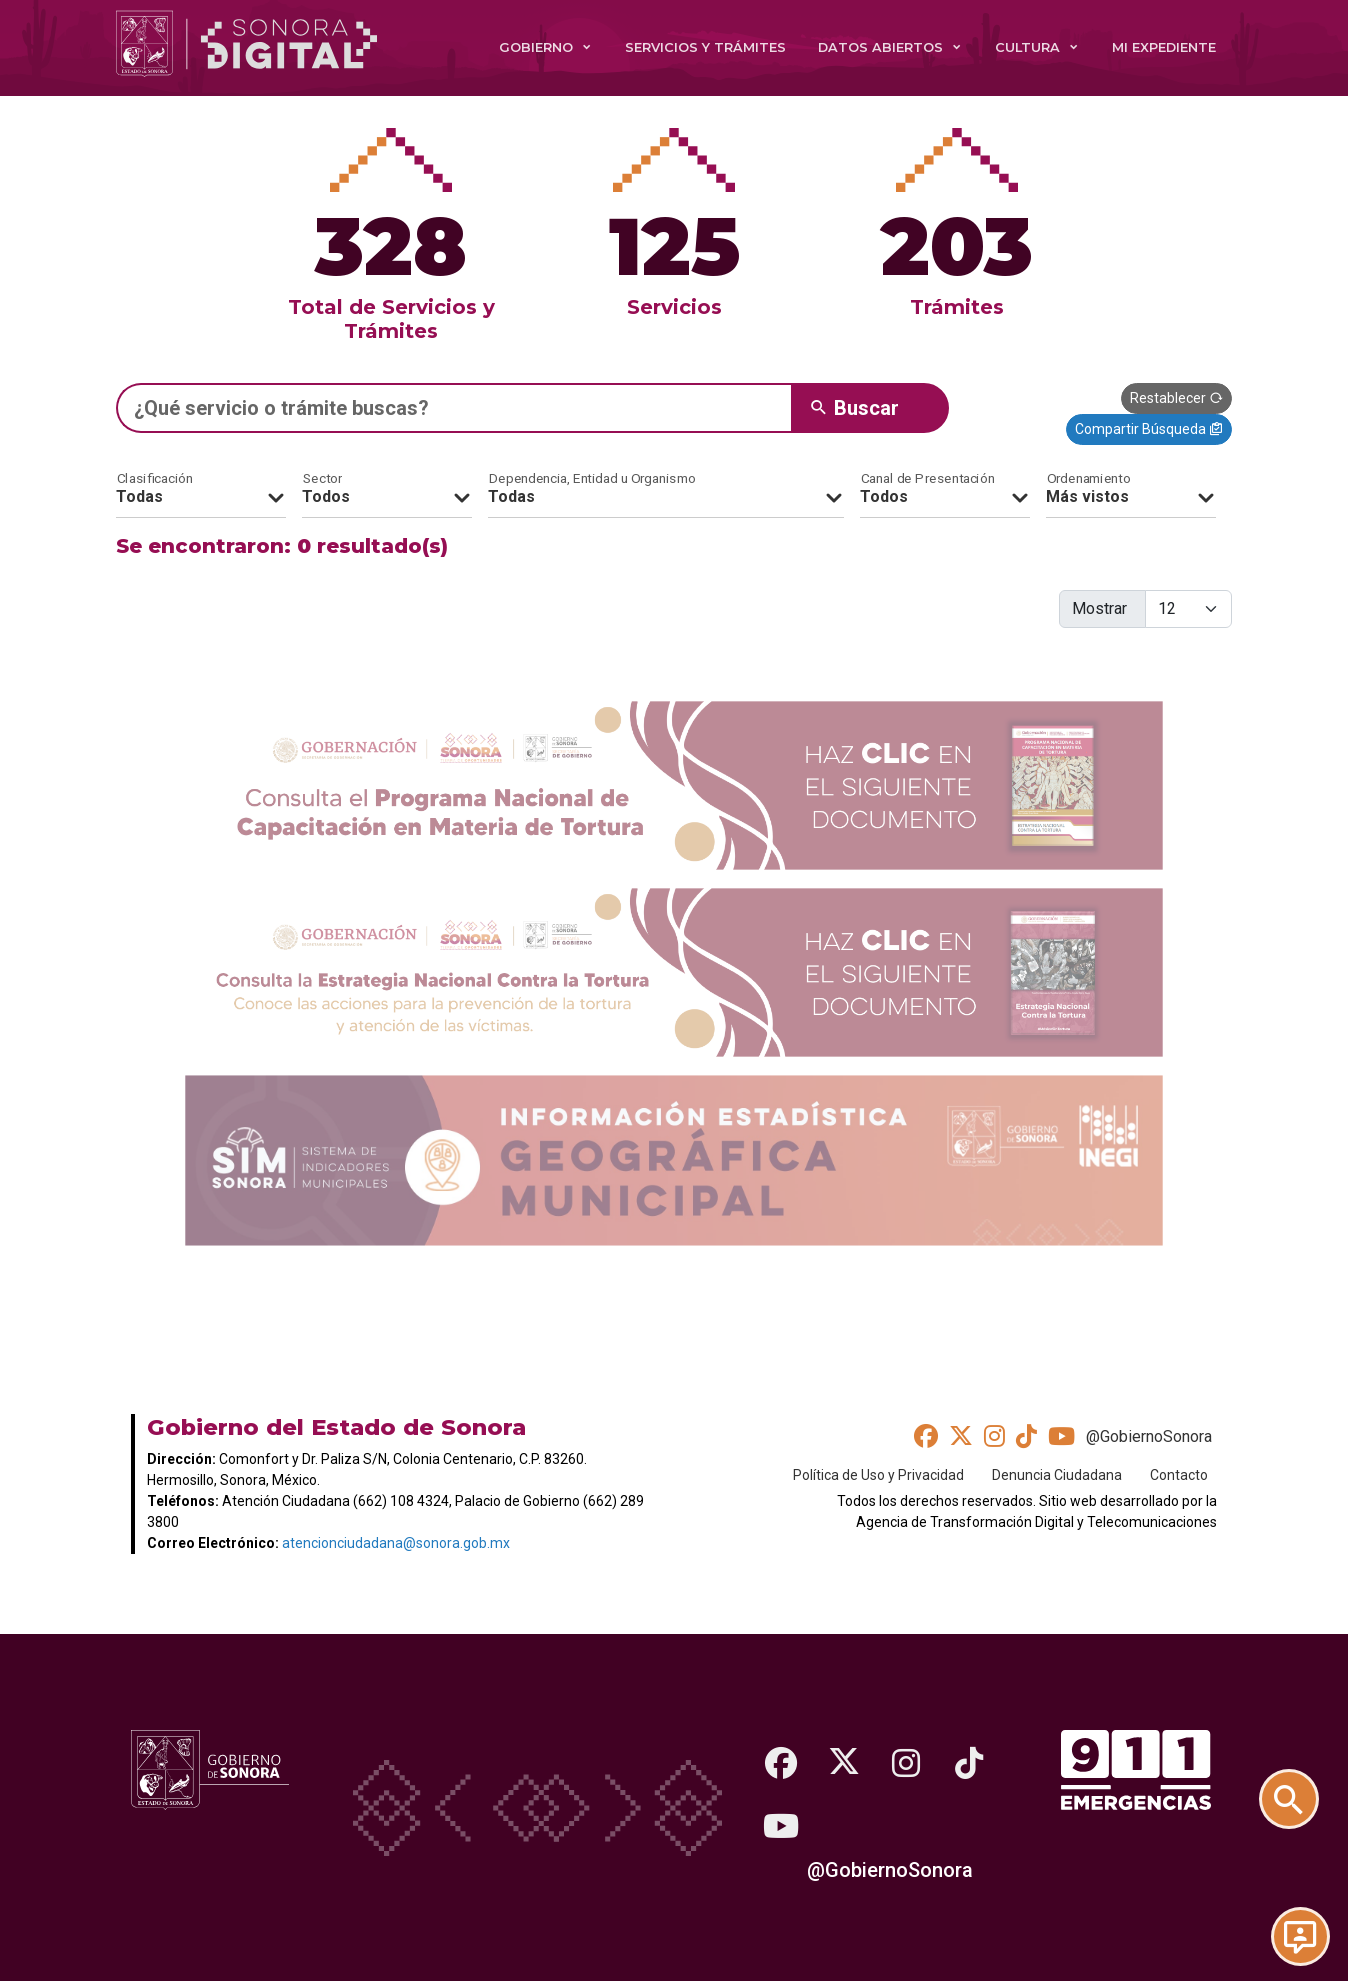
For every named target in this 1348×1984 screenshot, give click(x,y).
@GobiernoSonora (1149, 1436)
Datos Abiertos (880, 47)
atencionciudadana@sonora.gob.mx (396, 1543)
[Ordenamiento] (1131, 489)
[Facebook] (782, 1762)
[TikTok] (974, 1762)
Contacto (1179, 1474)
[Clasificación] (201, 489)
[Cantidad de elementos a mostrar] (1188, 609)
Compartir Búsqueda (1149, 429)
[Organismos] (666, 489)
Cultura (1027, 47)
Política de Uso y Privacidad (878, 1474)
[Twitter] (846, 1762)
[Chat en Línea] (1300, 1936)
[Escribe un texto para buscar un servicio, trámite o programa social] (454, 408)
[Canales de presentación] (945, 489)
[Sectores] (387, 489)
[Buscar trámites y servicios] (1300, 1782)
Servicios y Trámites (705, 47)
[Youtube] (782, 1826)
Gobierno (536, 47)
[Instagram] (910, 1762)
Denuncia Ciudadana (1057, 1474)
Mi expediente (1164, 47)
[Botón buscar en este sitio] (870, 408)
